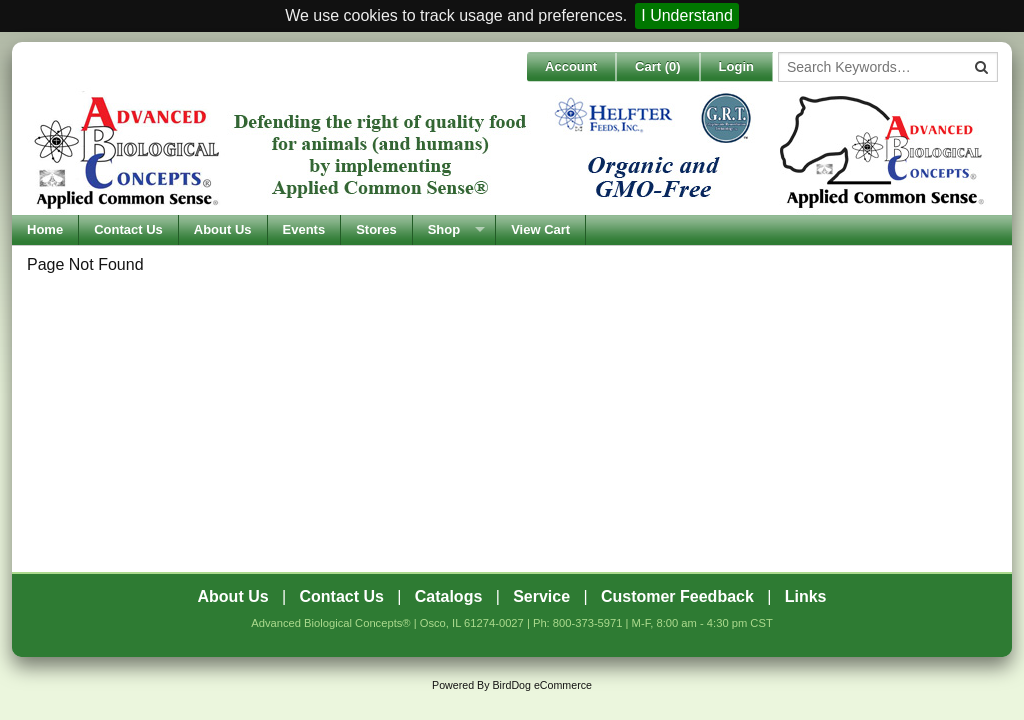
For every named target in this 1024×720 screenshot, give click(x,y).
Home (45, 229)
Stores (376, 229)
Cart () (658, 66)
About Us (223, 229)
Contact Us (128, 229)
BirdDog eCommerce (542, 685)
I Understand (687, 15)
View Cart (540, 229)
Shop (444, 229)
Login (736, 66)
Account (571, 66)
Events (304, 229)
